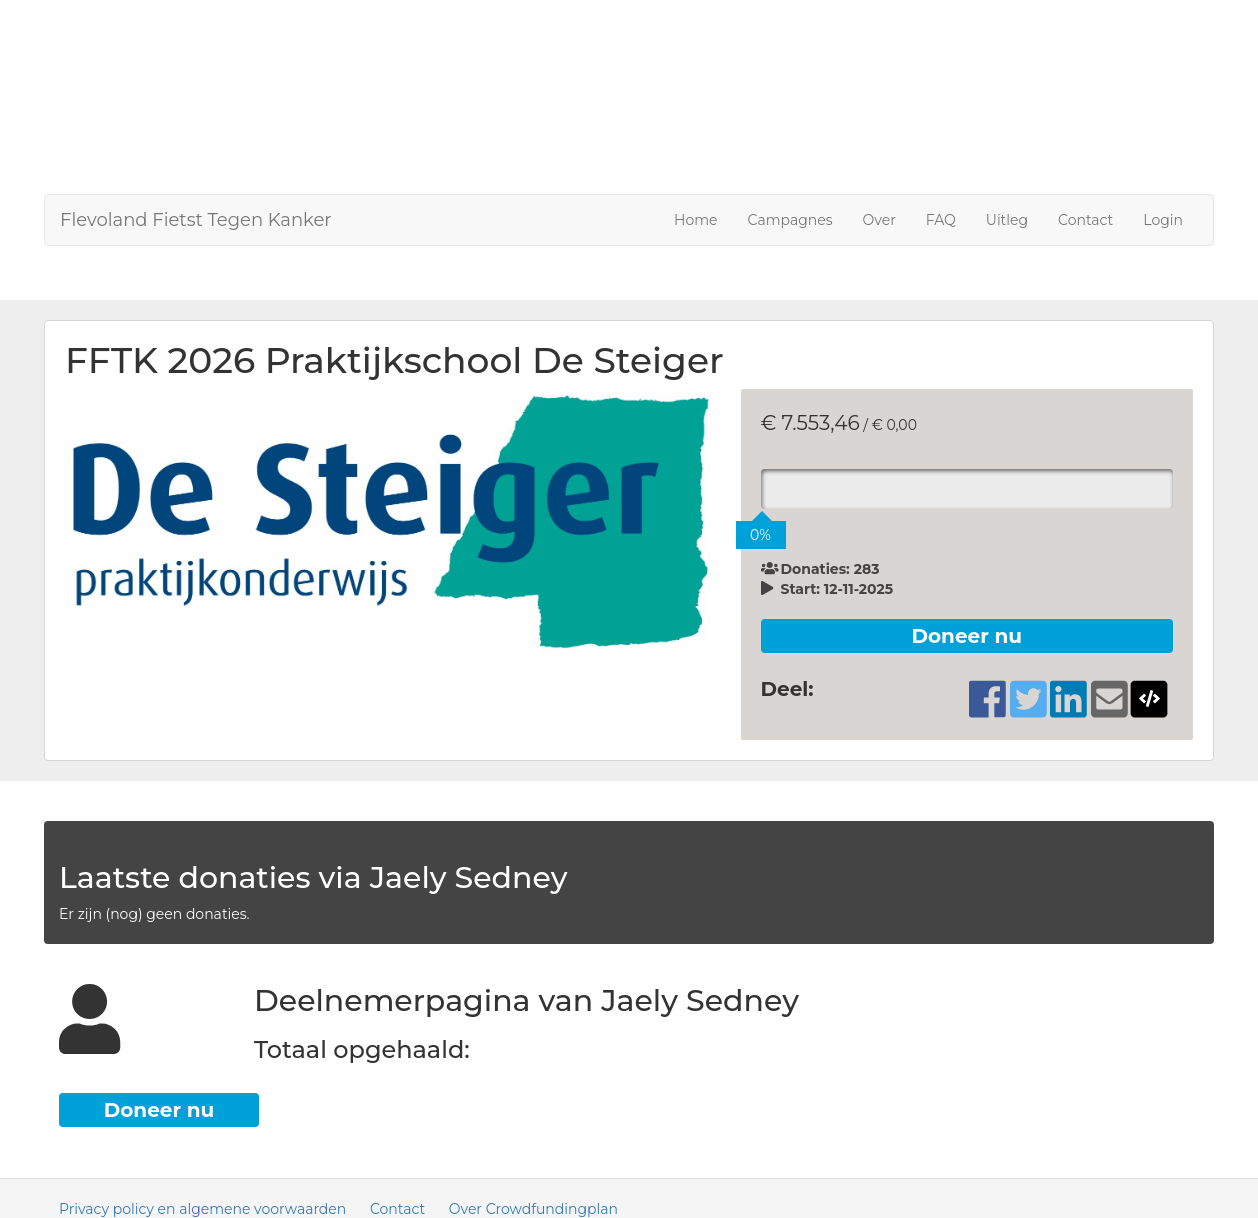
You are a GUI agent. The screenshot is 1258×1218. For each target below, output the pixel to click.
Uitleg (1007, 220)
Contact (1085, 220)
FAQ (941, 220)
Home (695, 220)
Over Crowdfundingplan (533, 1209)
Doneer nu (966, 636)
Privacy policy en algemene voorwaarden (202, 1209)
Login (1163, 220)
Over (879, 220)
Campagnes (790, 220)
